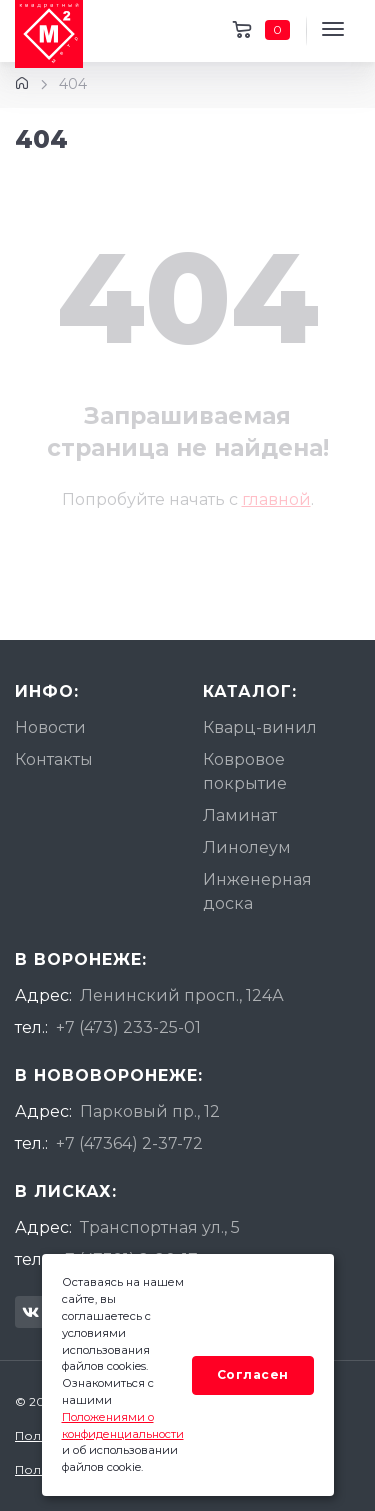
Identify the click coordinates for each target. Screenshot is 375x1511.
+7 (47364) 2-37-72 (129, 1143)
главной (276, 499)
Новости (50, 727)
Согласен (253, 1374)
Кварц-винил (260, 727)
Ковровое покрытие (245, 771)
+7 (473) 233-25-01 (128, 1027)
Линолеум (247, 847)
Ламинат (240, 815)
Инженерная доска (257, 891)
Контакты (54, 759)
